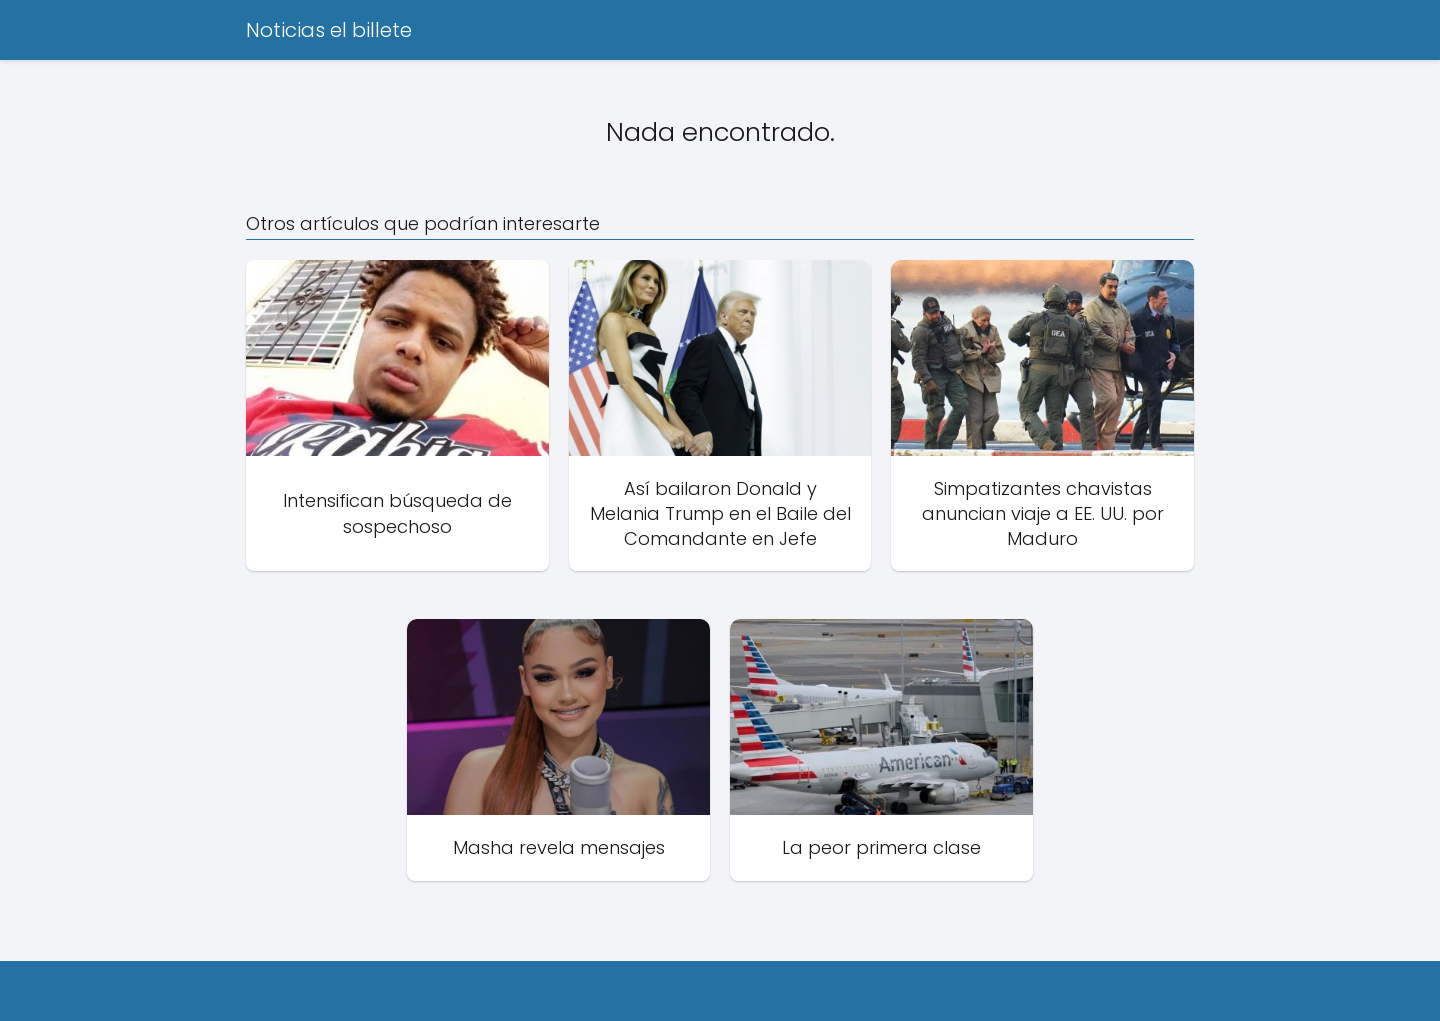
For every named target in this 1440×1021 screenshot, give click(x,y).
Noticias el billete (329, 30)
